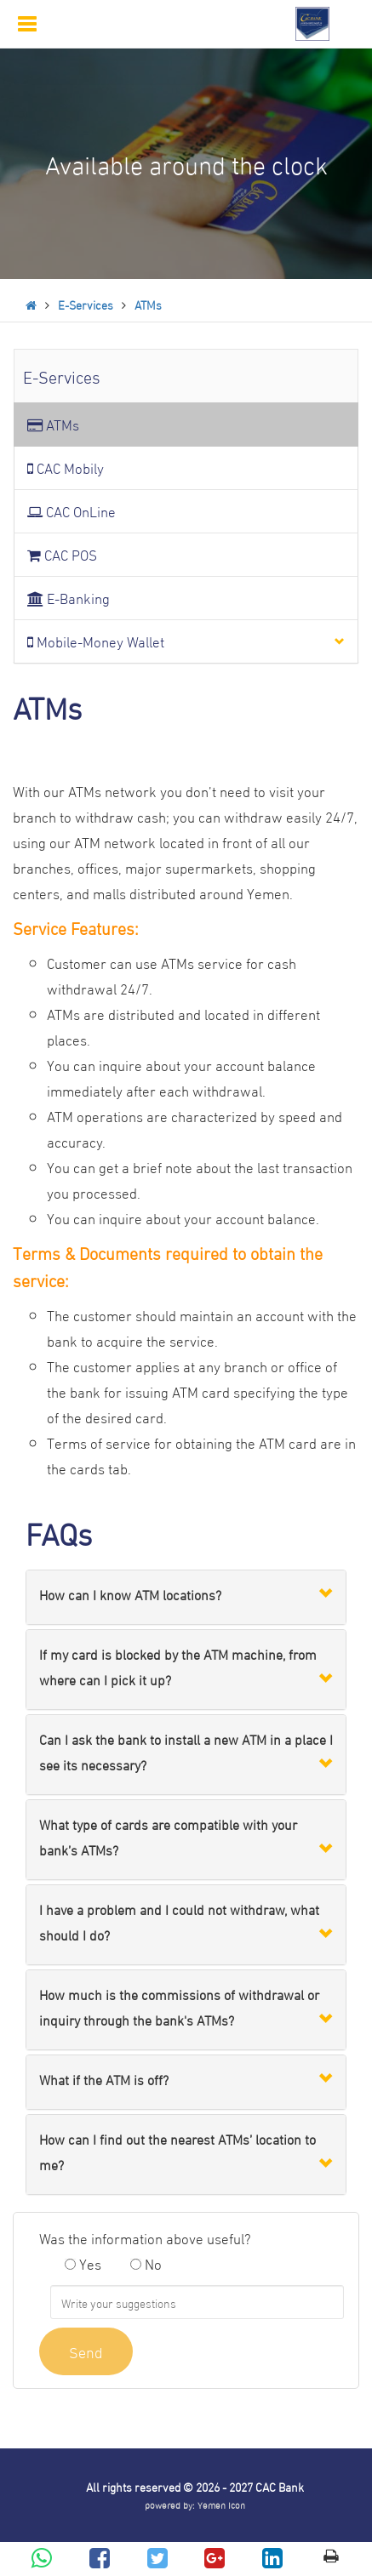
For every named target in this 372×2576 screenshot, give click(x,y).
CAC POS (62, 554)
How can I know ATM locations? (130, 1594)
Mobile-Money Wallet (95, 641)
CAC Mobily (65, 467)
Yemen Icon (221, 2504)
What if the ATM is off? (104, 2079)
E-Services (85, 304)
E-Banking (68, 597)
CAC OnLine (71, 510)
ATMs (148, 304)
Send (86, 2350)
